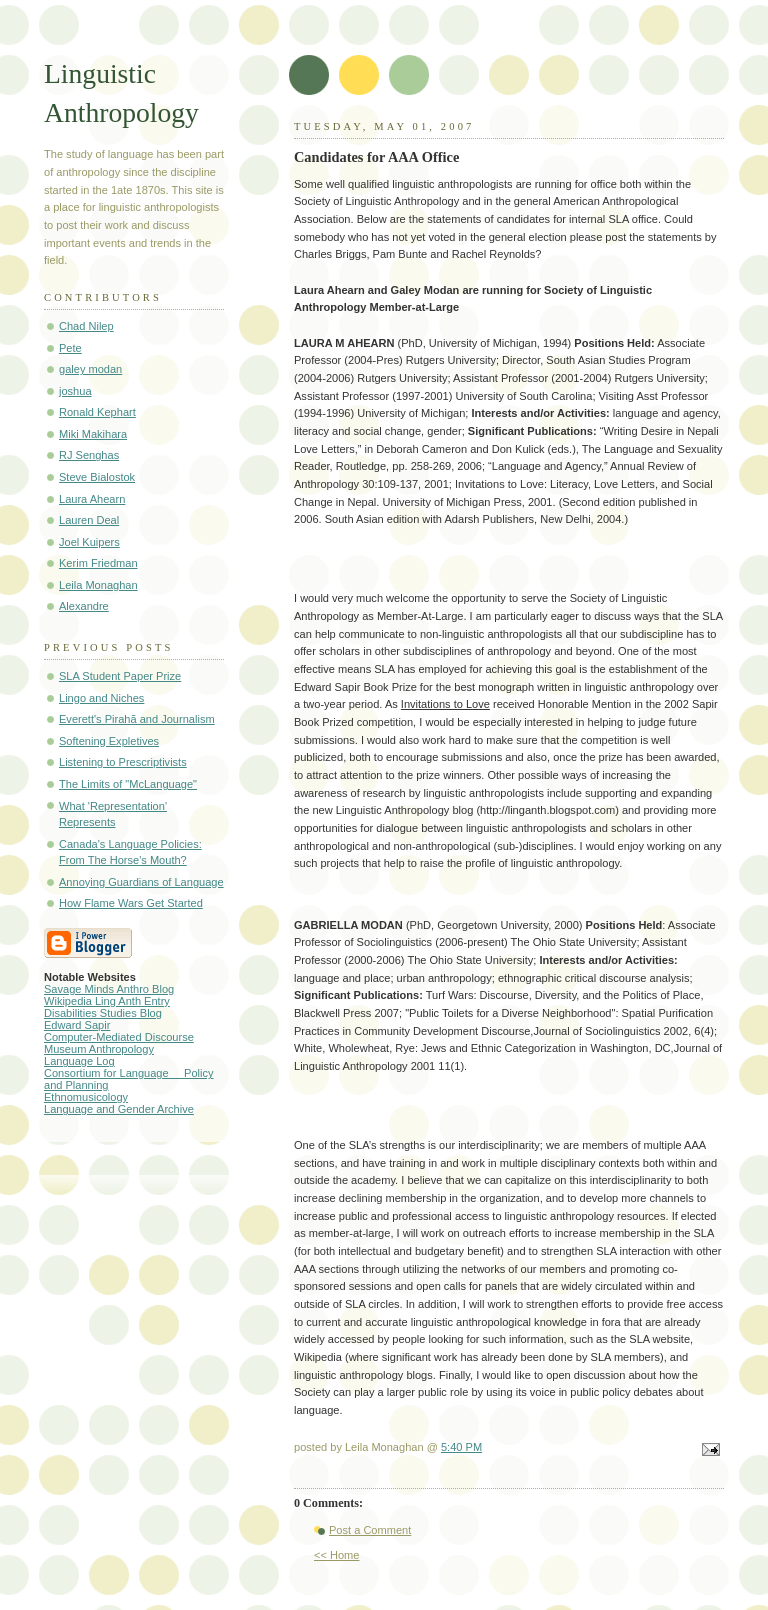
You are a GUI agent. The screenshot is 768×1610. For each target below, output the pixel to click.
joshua (75, 391)
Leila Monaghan (98, 585)
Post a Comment (370, 1530)
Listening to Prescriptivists (123, 762)
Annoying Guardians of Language (141, 882)
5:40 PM (461, 1447)
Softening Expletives (109, 741)
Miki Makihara (93, 434)
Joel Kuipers (89, 542)
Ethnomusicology (86, 1097)
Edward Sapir (77, 1025)
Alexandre (84, 606)
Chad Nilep (86, 326)
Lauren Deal (89, 520)
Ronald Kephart (97, 412)
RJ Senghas (89, 455)
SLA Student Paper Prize (120, 676)
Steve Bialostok (97, 477)
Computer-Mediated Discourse (119, 1037)
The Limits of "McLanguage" (128, 784)
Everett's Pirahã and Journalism (137, 719)
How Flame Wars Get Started (131, 903)
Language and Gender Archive (119, 1109)
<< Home (336, 1555)
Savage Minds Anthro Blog (109, 989)
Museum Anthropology (99, 1049)
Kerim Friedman (98, 563)
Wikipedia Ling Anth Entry (107, 1001)
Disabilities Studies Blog (103, 1013)
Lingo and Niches (101, 698)
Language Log (79, 1061)
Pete (70, 348)
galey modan (90, 369)
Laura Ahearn (92, 499)
